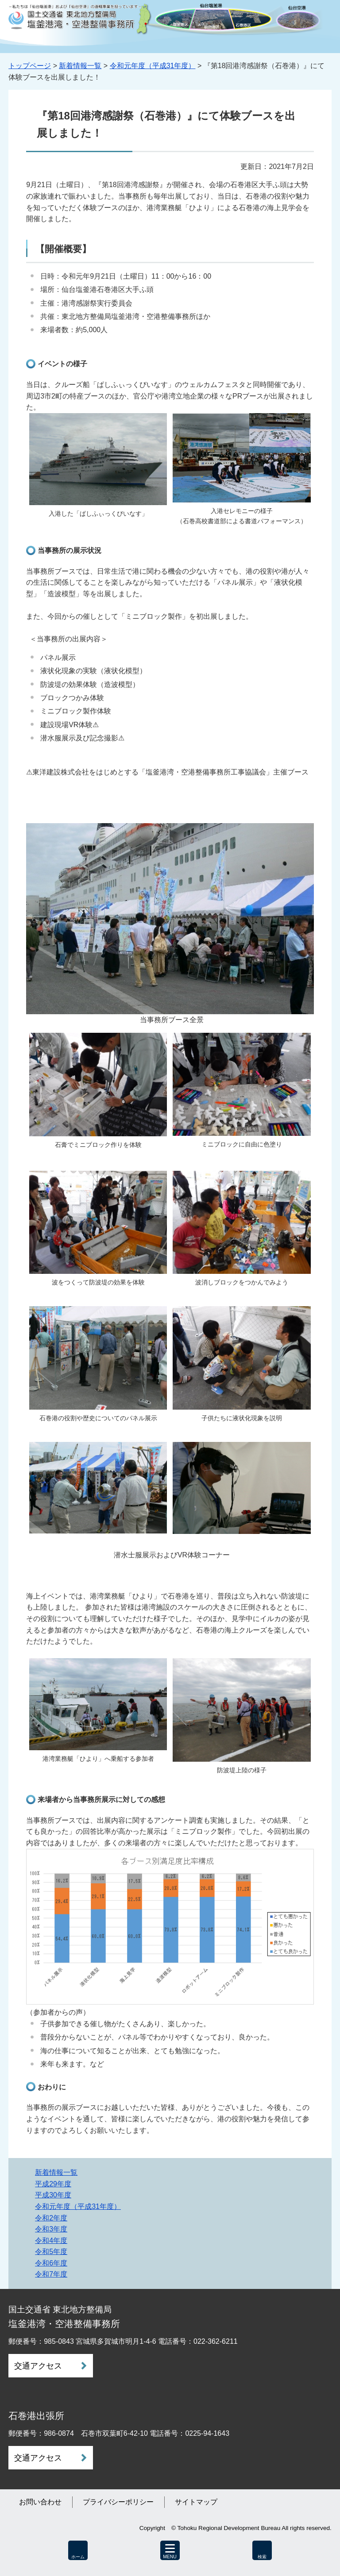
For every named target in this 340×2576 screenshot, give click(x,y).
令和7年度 (51, 2274)
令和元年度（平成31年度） (153, 65)
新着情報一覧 (80, 65)
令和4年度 (51, 2240)
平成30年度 (53, 2195)
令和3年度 (51, 2229)
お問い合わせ (40, 2502)
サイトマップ (196, 2502)
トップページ (29, 65)
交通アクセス (38, 2365)
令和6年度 (51, 2263)
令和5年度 (51, 2251)
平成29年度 (53, 2184)
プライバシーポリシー (118, 2502)
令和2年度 (51, 2218)
